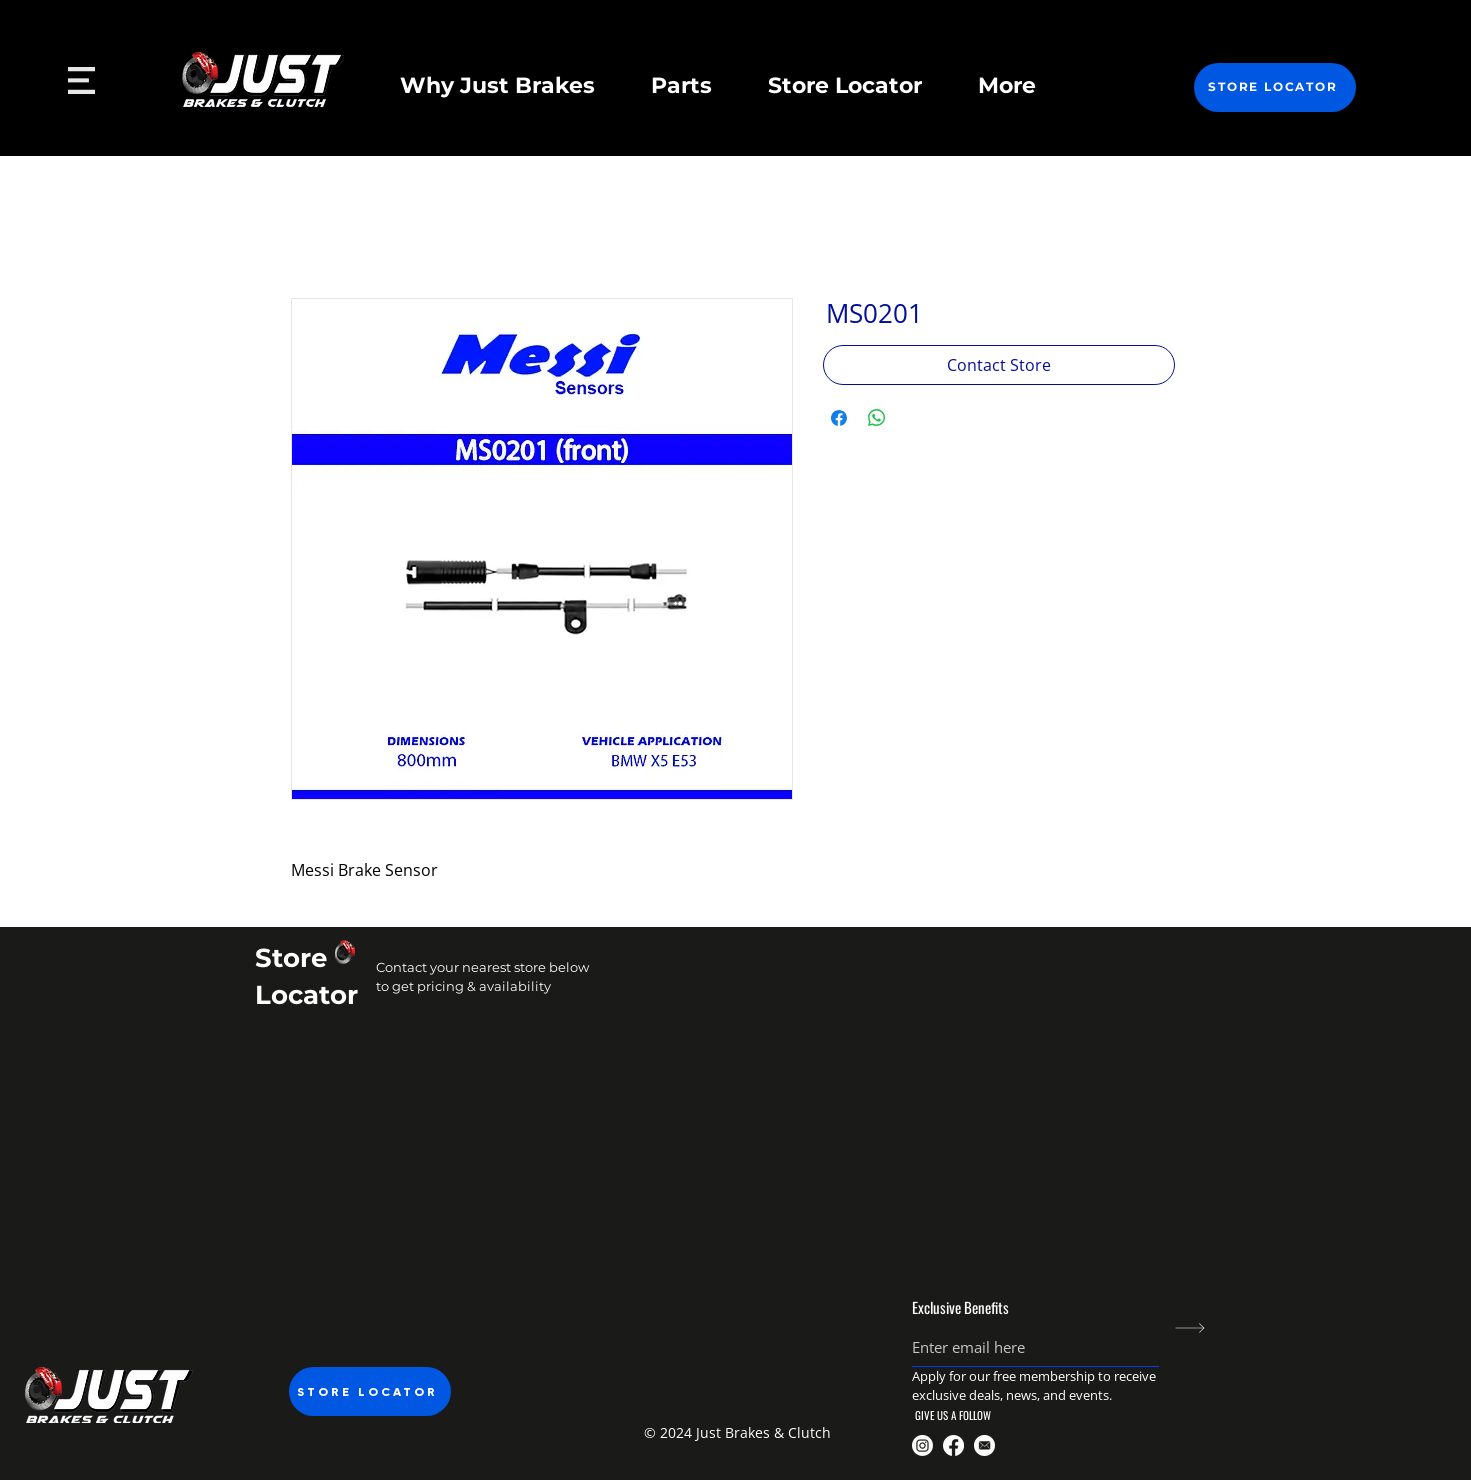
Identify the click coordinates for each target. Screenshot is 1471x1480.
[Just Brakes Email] (984, 1445)
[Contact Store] (999, 365)
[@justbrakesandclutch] (922, 1445)
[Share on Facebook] (839, 418)
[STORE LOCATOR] (1275, 87)
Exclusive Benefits (960, 1307)
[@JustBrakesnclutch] (953, 1445)
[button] (735, 1432)
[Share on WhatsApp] (877, 418)
